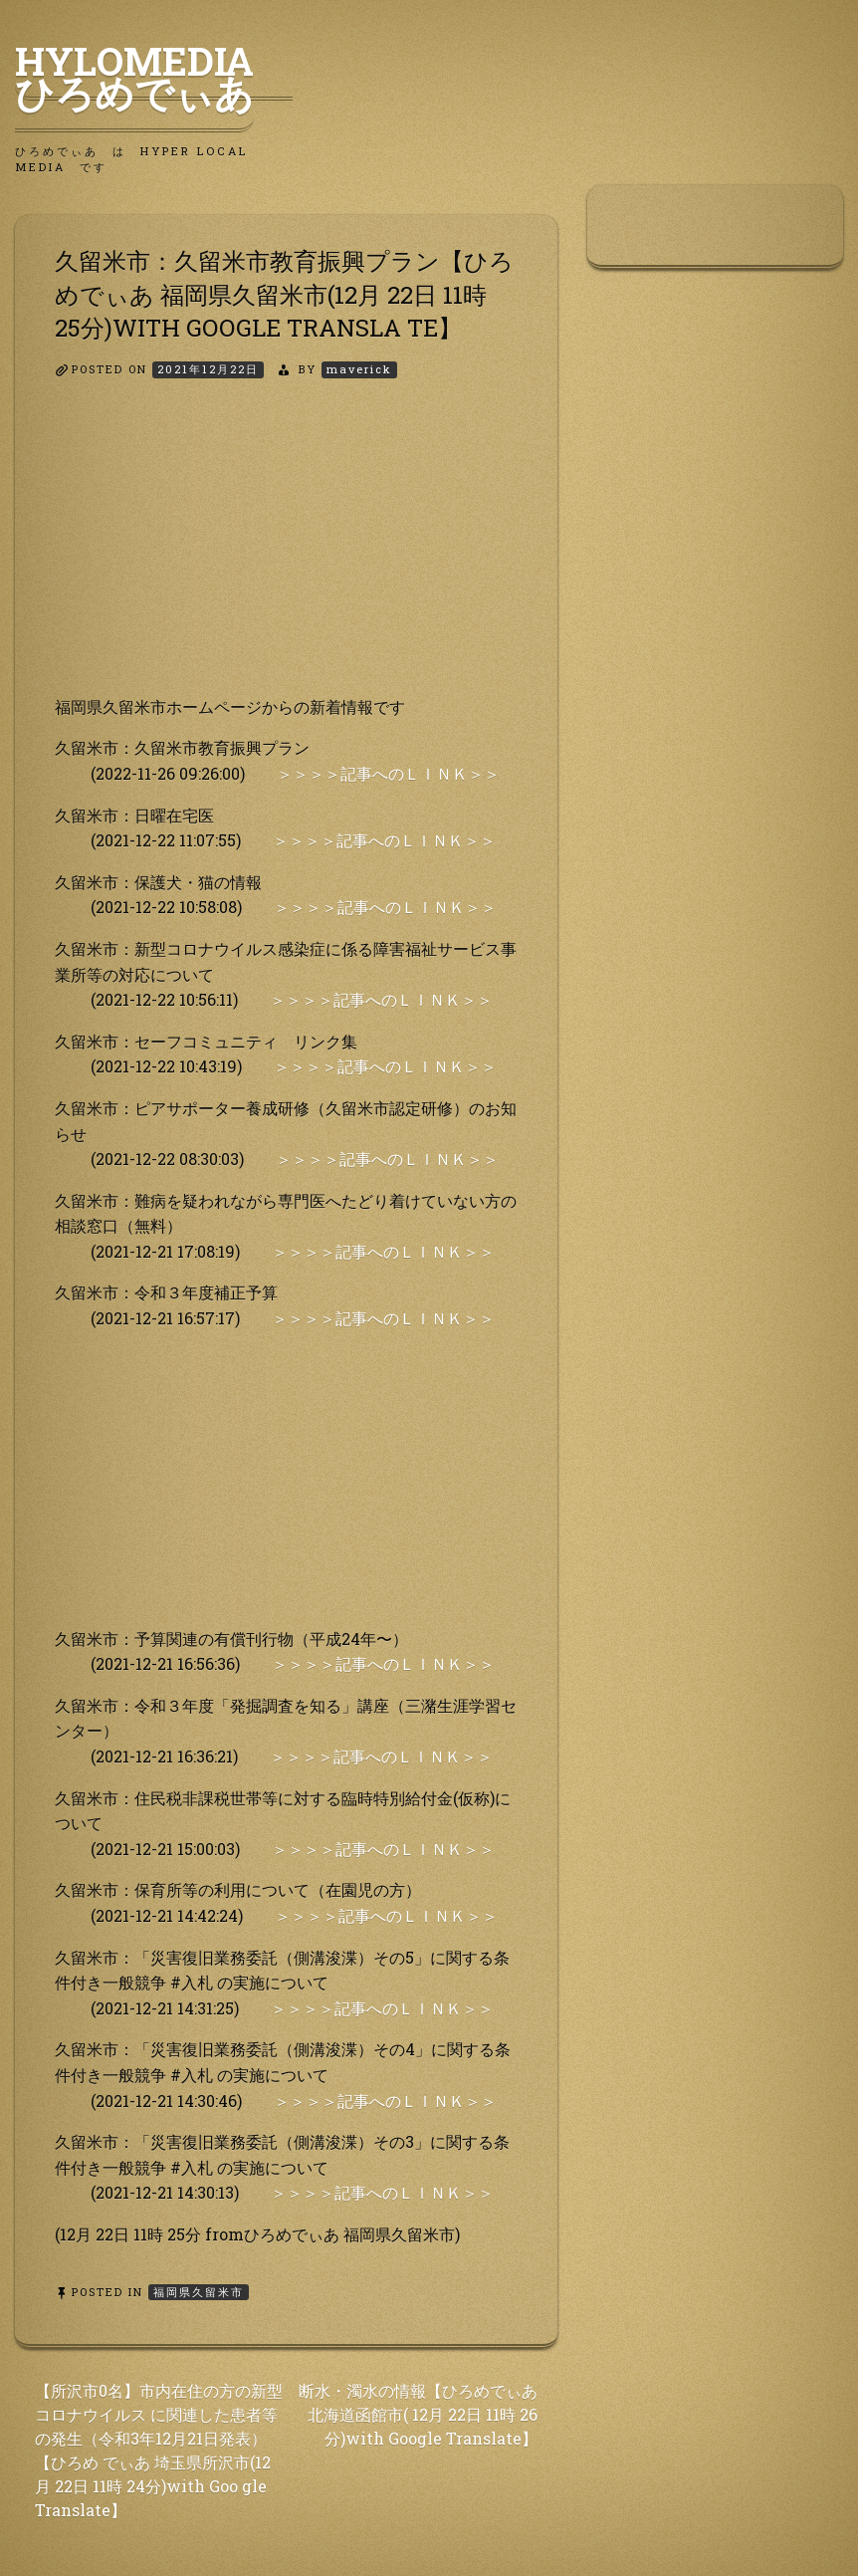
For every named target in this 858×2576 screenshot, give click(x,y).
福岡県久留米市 (198, 2291)
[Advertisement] (286, 554)
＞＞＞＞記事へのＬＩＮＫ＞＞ (388, 773)
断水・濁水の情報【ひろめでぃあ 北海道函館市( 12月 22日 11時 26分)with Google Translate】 (418, 2414)
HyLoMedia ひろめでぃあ (154, 76)
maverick (359, 368)
